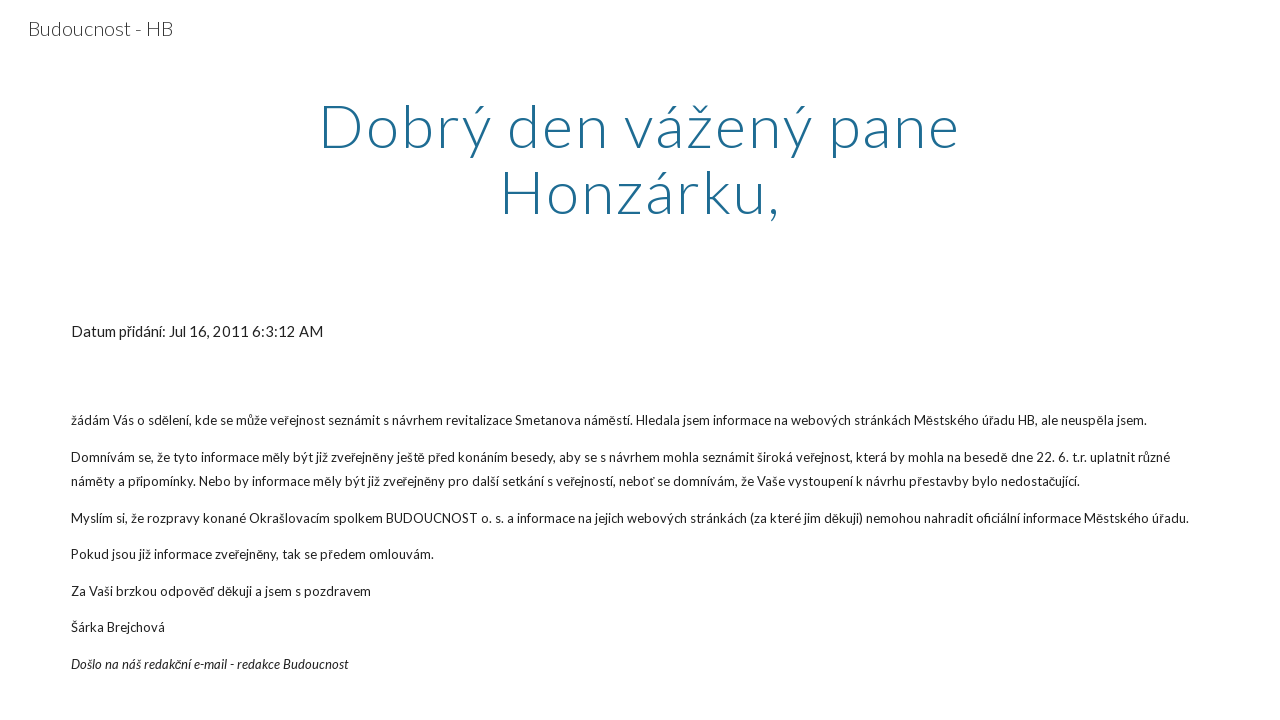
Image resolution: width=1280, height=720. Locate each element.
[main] (640, 158)
